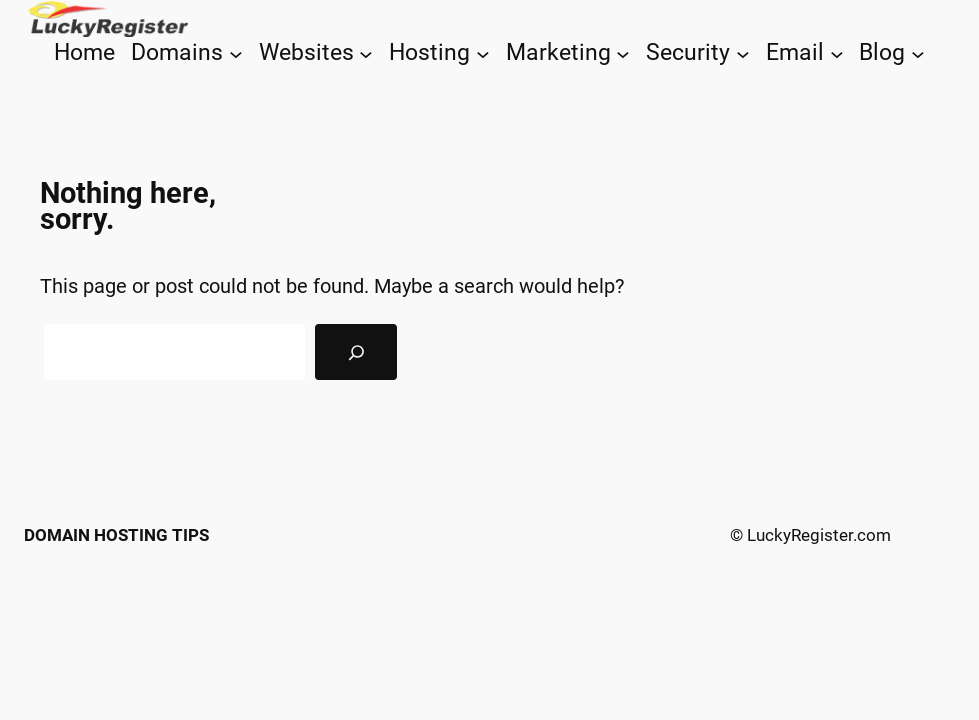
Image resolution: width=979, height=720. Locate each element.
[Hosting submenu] (483, 53)
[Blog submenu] (918, 53)
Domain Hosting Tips (116, 535)
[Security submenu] (743, 53)
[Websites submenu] (366, 53)
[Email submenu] (837, 53)
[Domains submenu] (236, 53)
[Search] (356, 352)
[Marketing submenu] (623, 53)
